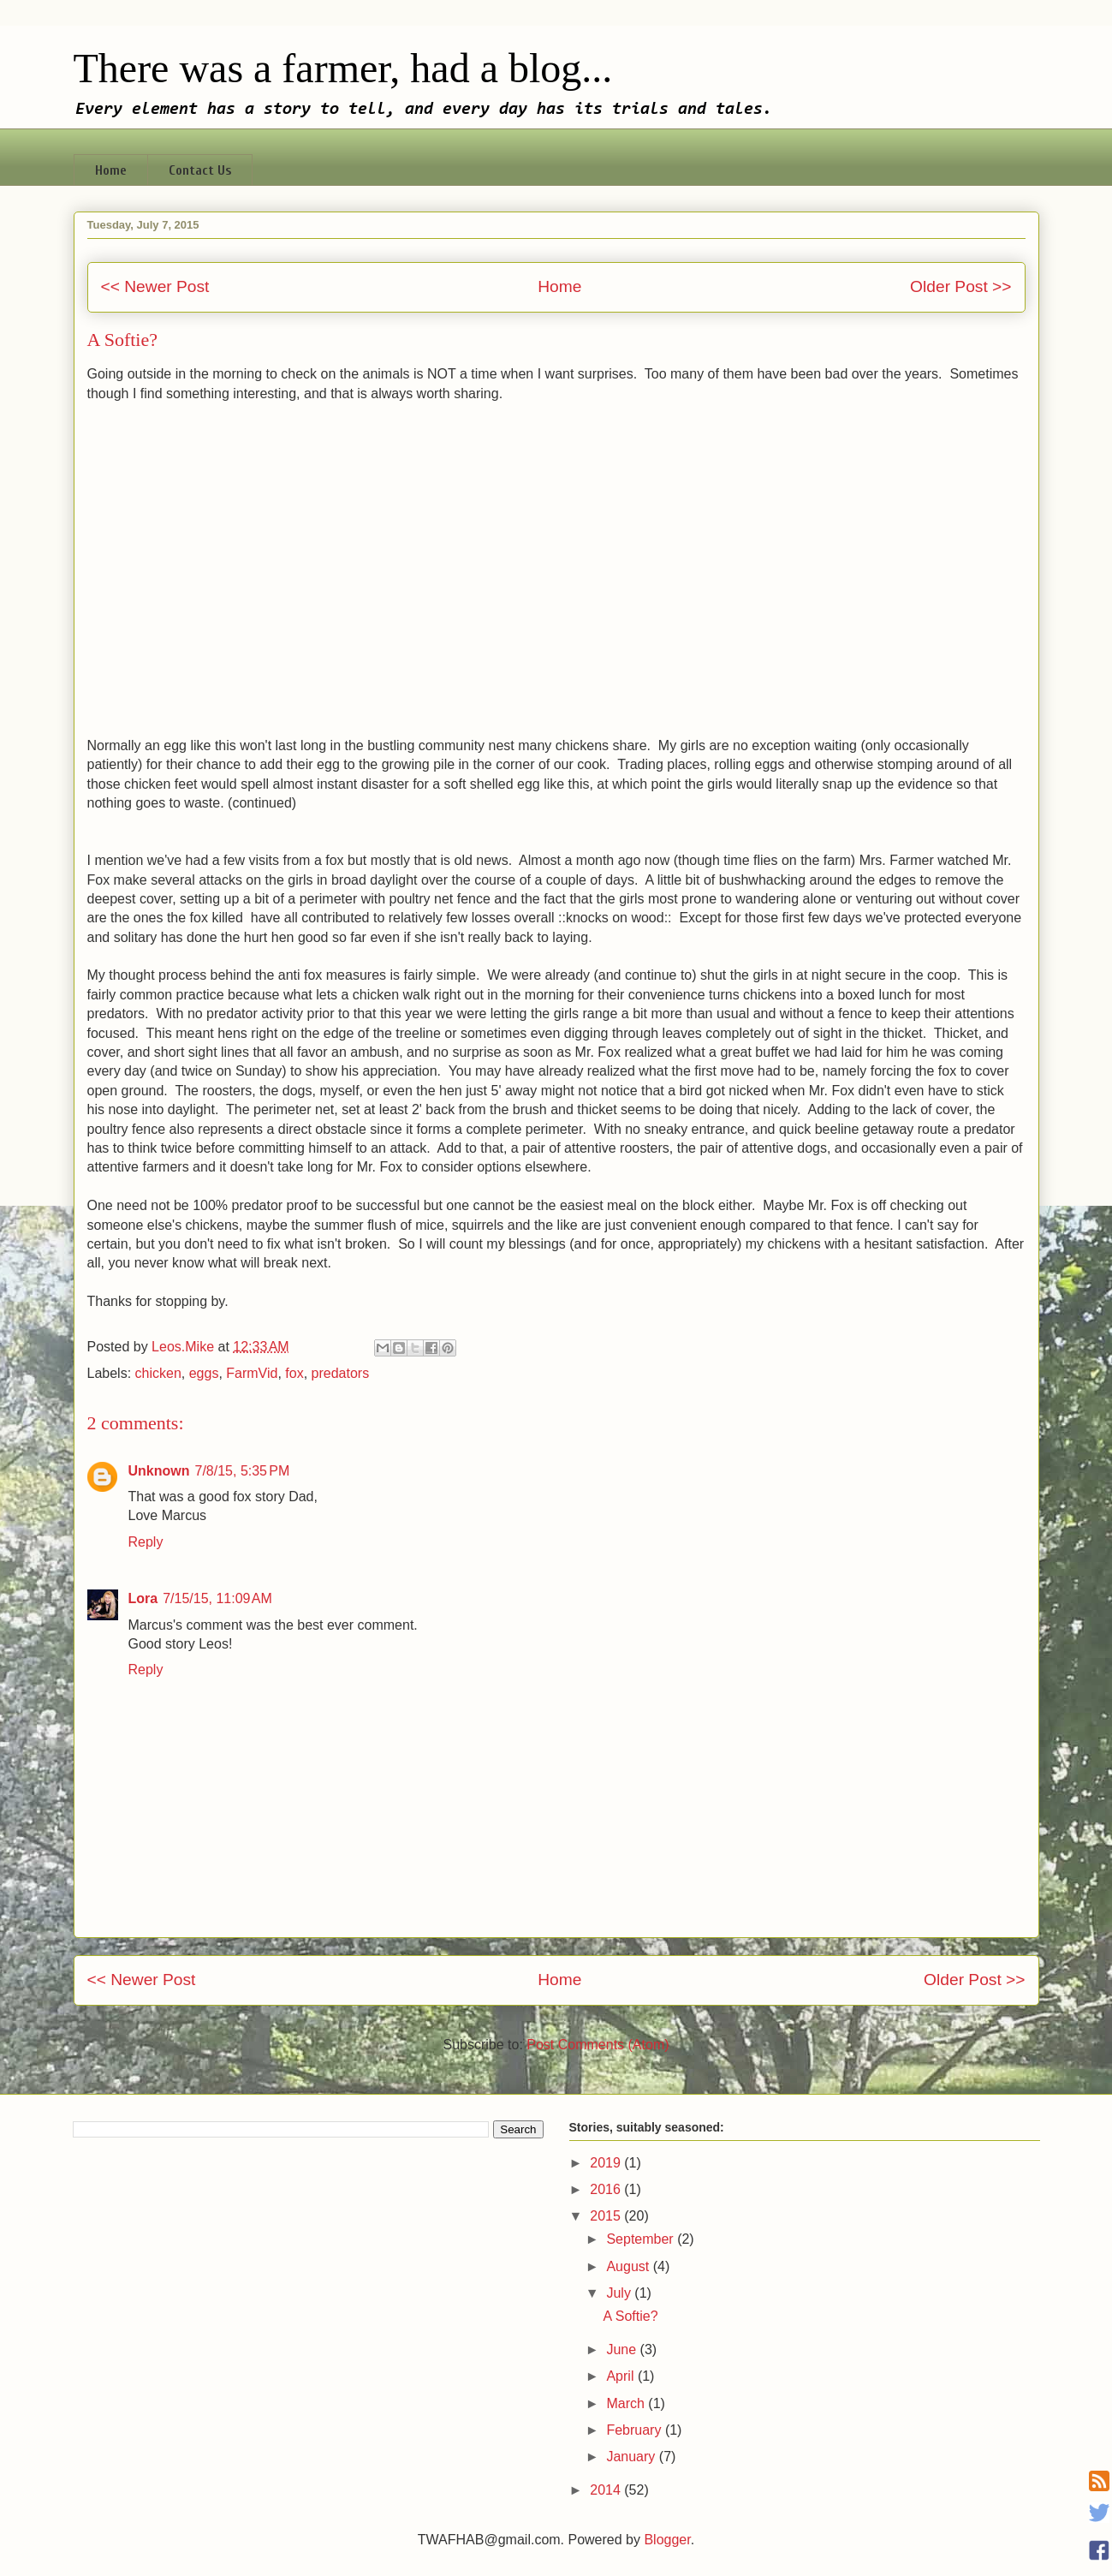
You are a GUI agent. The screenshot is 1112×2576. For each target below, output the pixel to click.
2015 (607, 2216)
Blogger (667, 2539)
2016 (607, 2189)
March (627, 2403)
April (621, 2376)
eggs (204, 1373)
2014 (607, 2490)
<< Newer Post (155, 286)
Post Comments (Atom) (597, 2044)
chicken (158, 1373)
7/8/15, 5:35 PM (242, 1471)
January (632, 2456)
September (641, 2239)
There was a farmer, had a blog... (343, 68)
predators (341, 1373)
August (629, 2266)
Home (111, 170)
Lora (143, 1598)
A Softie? (630, 2316)
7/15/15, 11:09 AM (217, 1598)
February (635, 2430)
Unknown (159, 1471)
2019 (607, 2163)
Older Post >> (960, 286)
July (620, 2293)
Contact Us (200, 170)
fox (294, 1373)
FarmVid (251, 1373)
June (622, 2349)
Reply (146, 1542)
